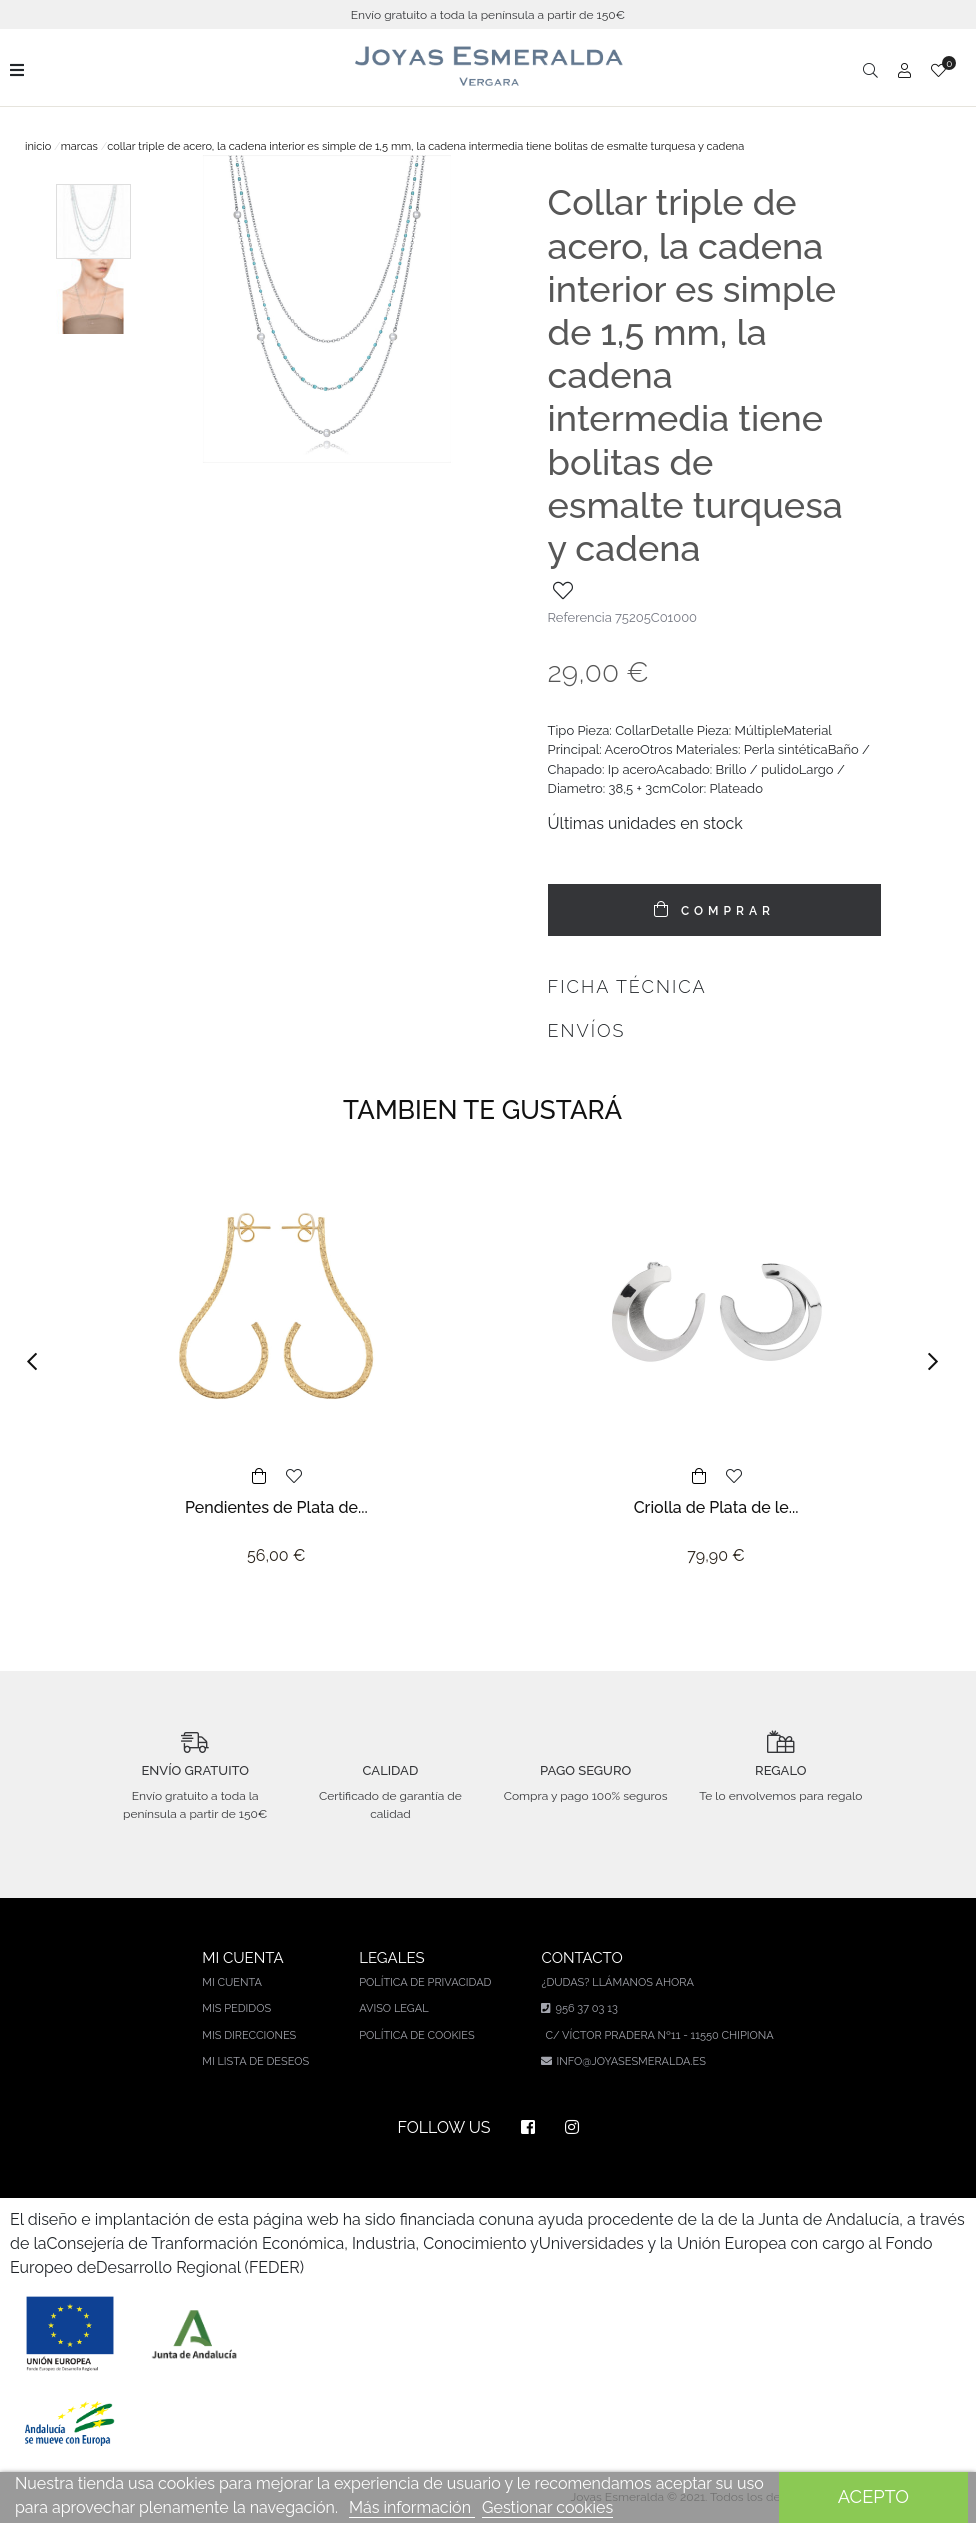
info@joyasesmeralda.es (630, 2061)
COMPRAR (724, 911)
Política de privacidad (425, 1982)
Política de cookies (417, 2035)
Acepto (873, 2496)
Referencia (580, 617)
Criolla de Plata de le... (716, 1507)
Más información (412, 2507)
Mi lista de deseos (255, 2061)
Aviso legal (393, 2008)
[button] (38, 1362)
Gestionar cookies (547, 2507)
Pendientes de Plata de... (276, 1507)
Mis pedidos (236, 2008)
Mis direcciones (249, 2035)
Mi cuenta (232, 1982)
